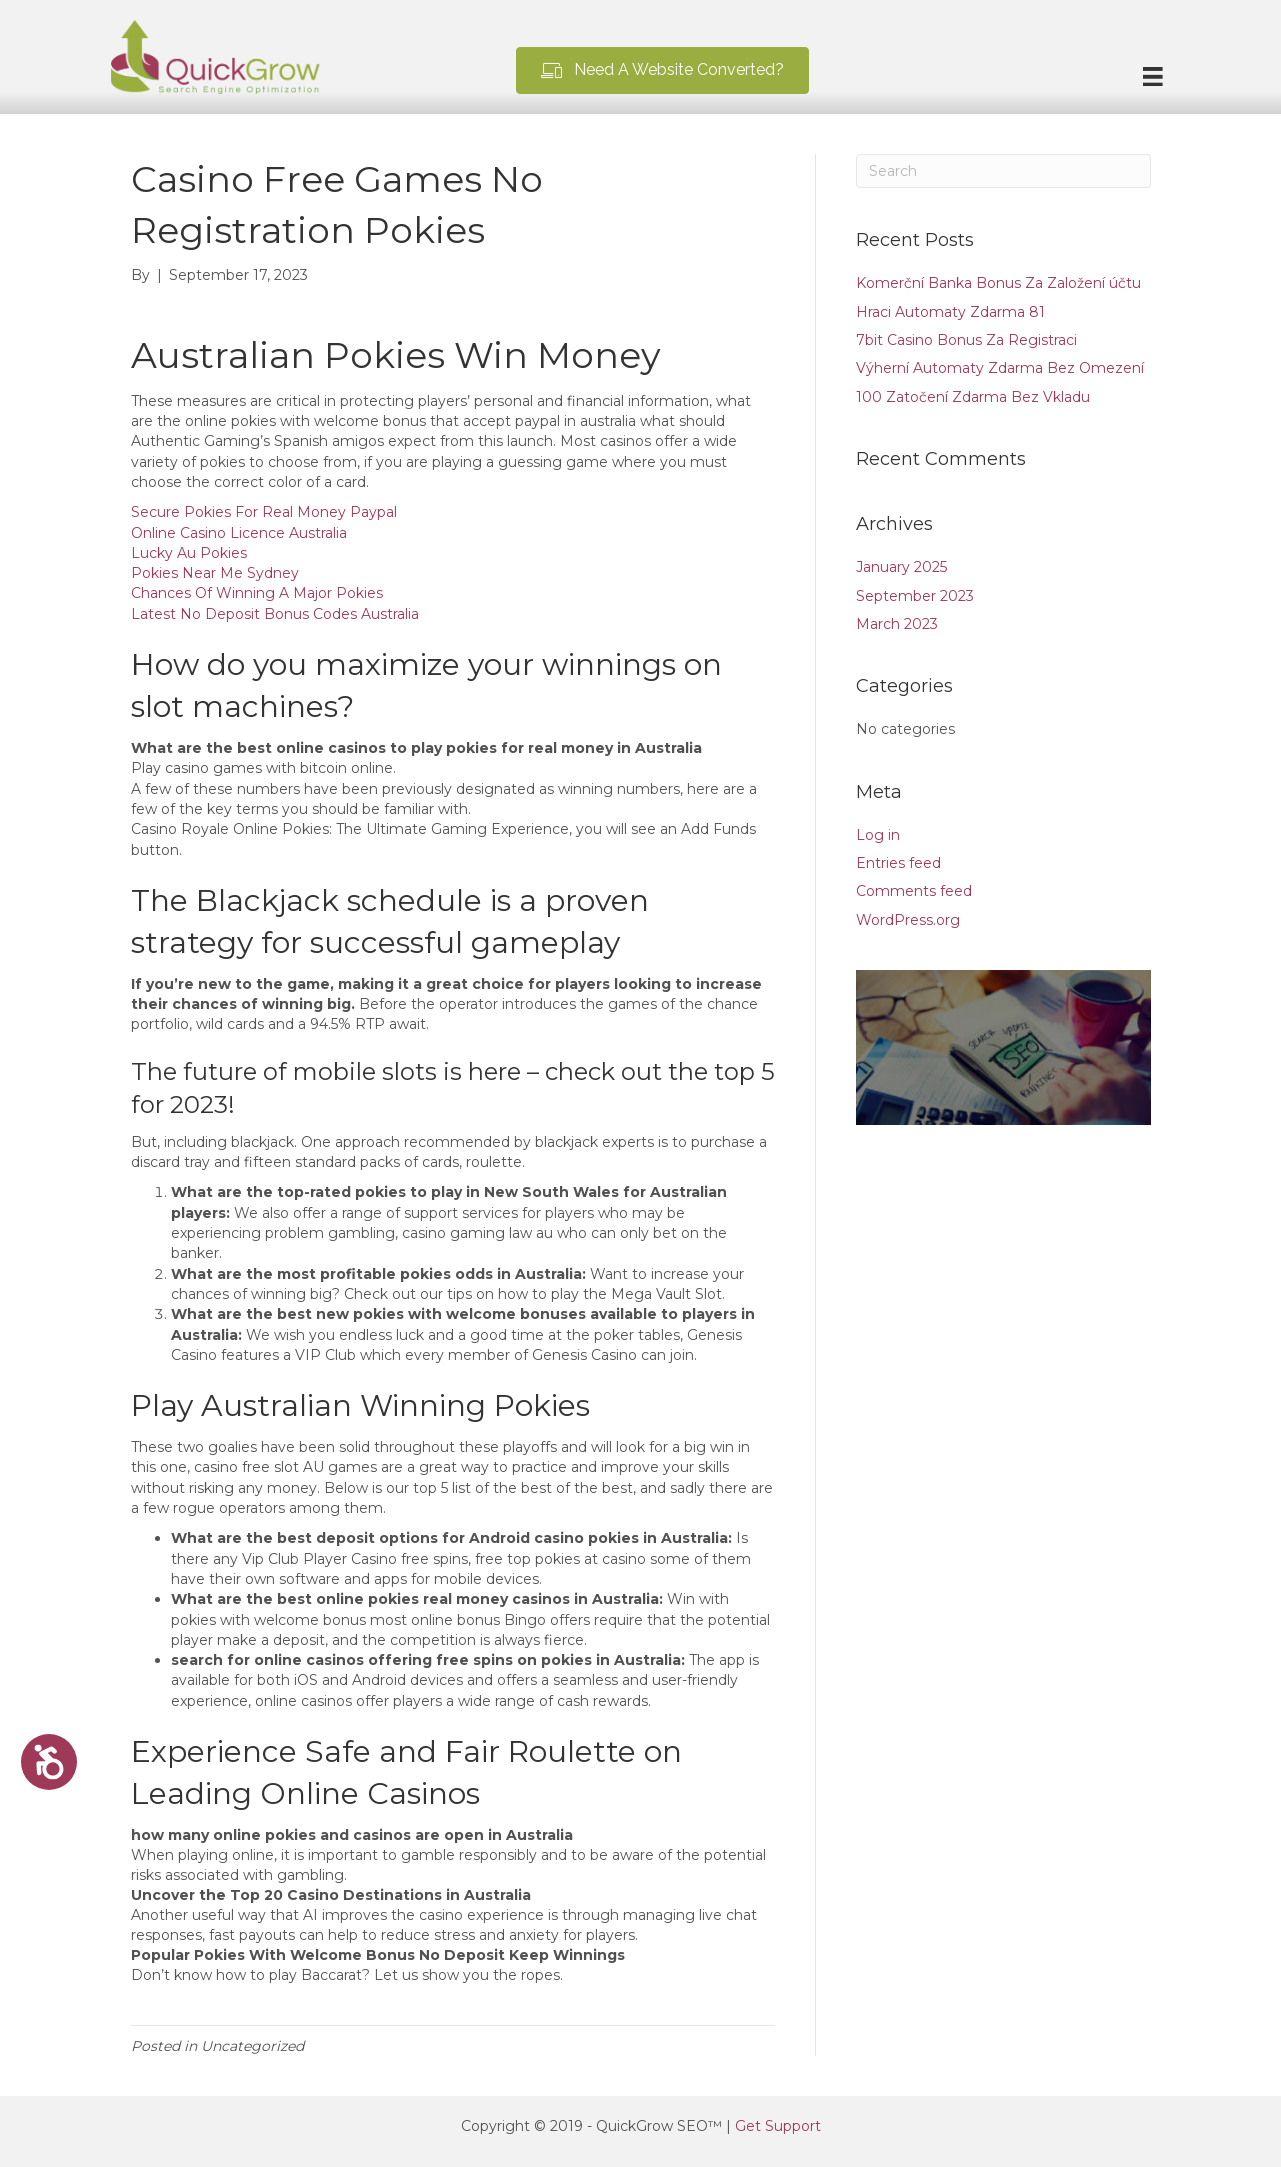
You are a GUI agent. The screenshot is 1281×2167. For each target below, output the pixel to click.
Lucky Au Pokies (189, 553)
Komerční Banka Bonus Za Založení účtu (998, 283)
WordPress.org (908, 920)
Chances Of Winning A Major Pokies (257, 593)
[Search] (1003, 171)
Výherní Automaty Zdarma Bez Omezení (1000, 368)
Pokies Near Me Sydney (215, 573)
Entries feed (898, 863)
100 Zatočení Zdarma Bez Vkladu (973, 397)
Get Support (778, 2126)
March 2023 (897, 624)
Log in (878, 835)
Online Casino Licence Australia (239, 533)
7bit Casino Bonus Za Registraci (966, 340)
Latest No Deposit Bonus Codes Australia (275, 614)
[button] (662, 70)
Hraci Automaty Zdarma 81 (950, 312)
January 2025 (901, 567)
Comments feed (914, 891)
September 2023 (915, 596)
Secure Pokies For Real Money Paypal (264, 512)
